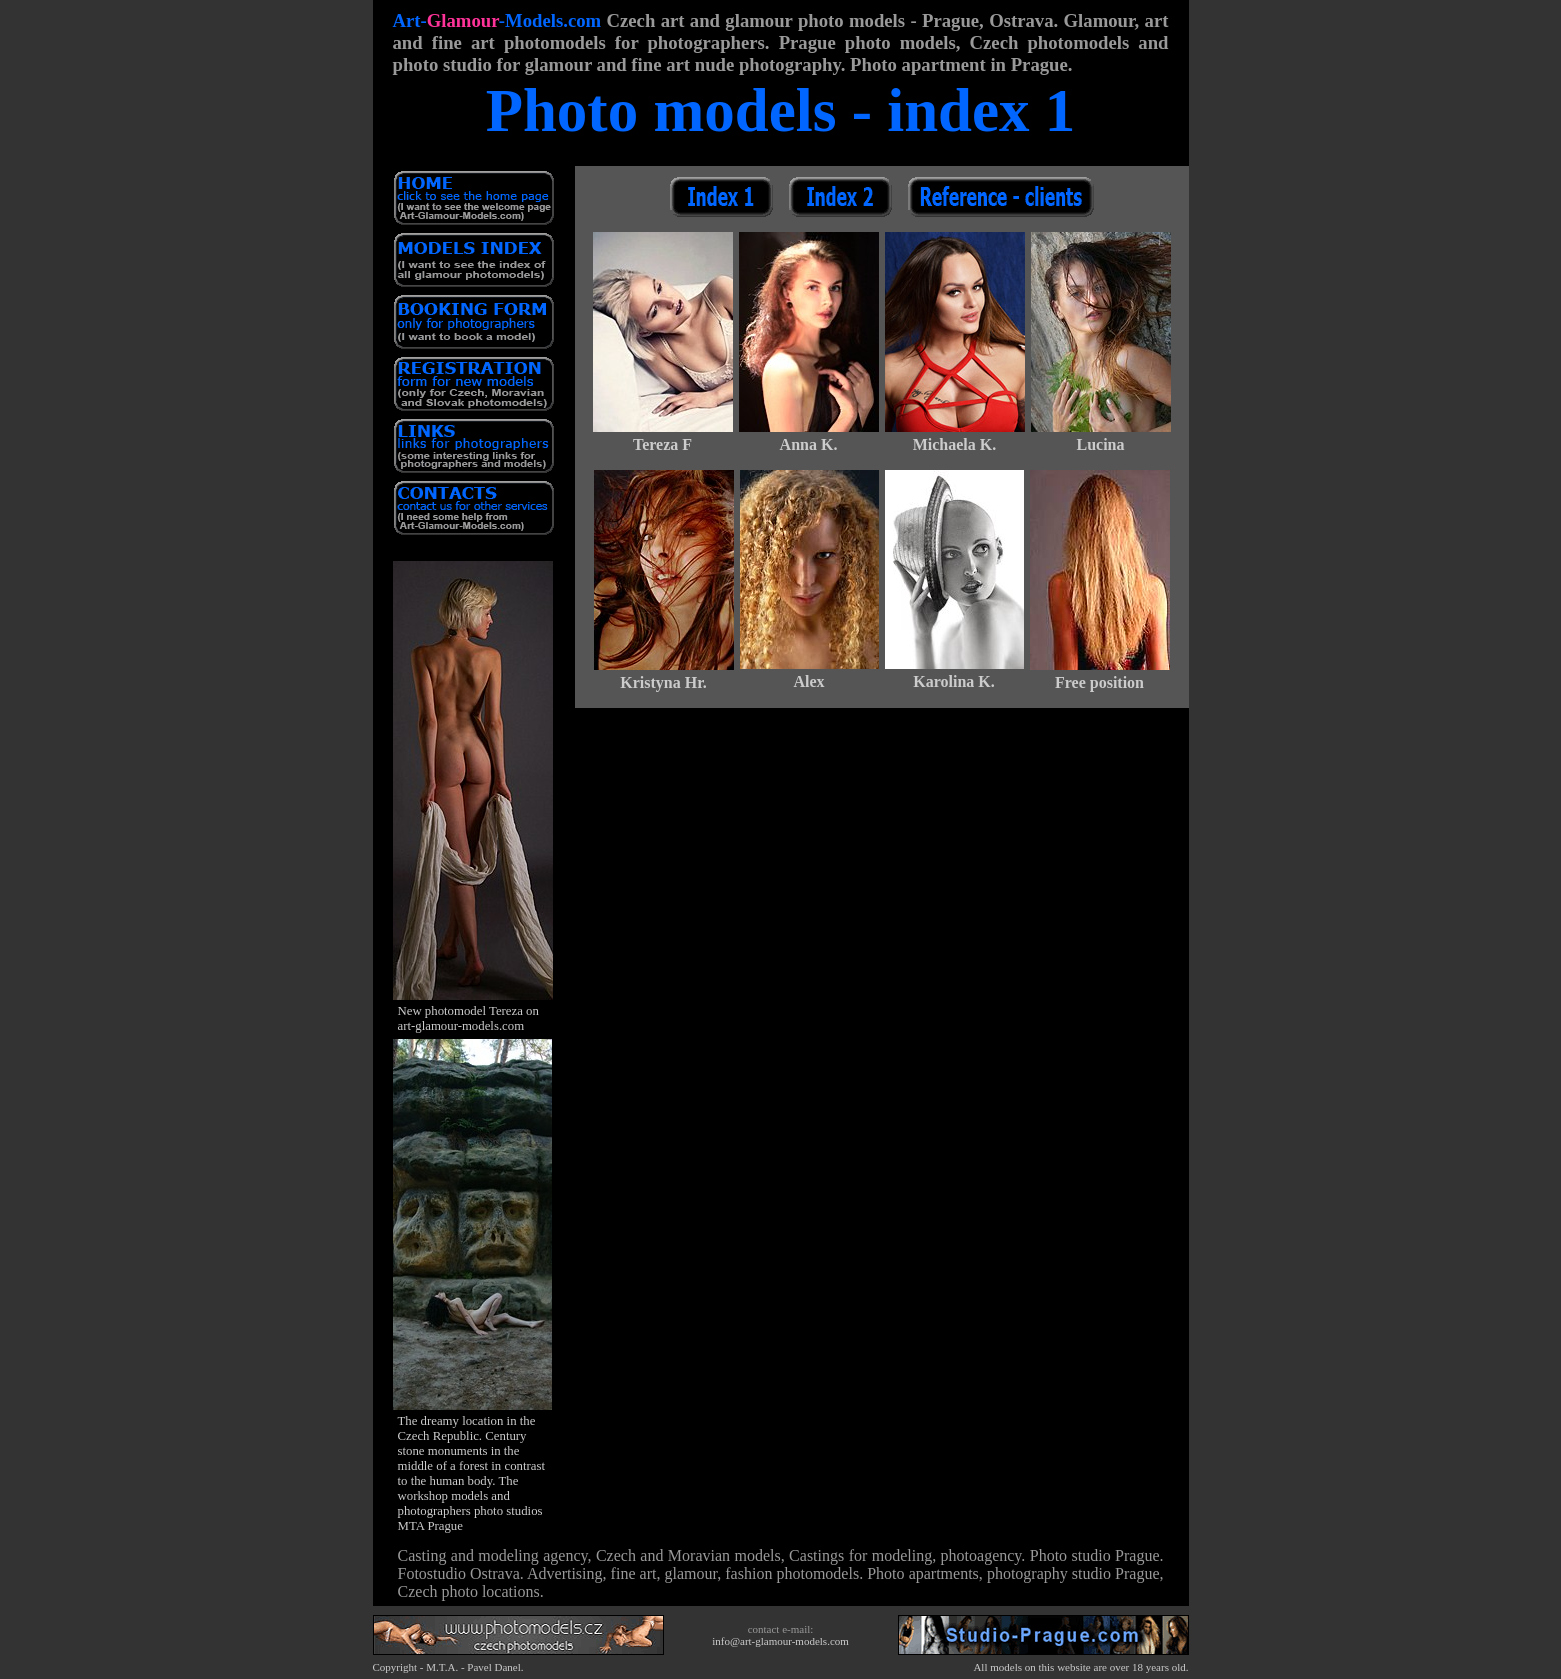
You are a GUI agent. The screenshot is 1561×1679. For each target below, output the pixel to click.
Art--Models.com (497, 20)
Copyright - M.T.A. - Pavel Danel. (448, 1667)
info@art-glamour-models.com (780, 1641)
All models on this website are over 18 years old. (1080, 1667)
